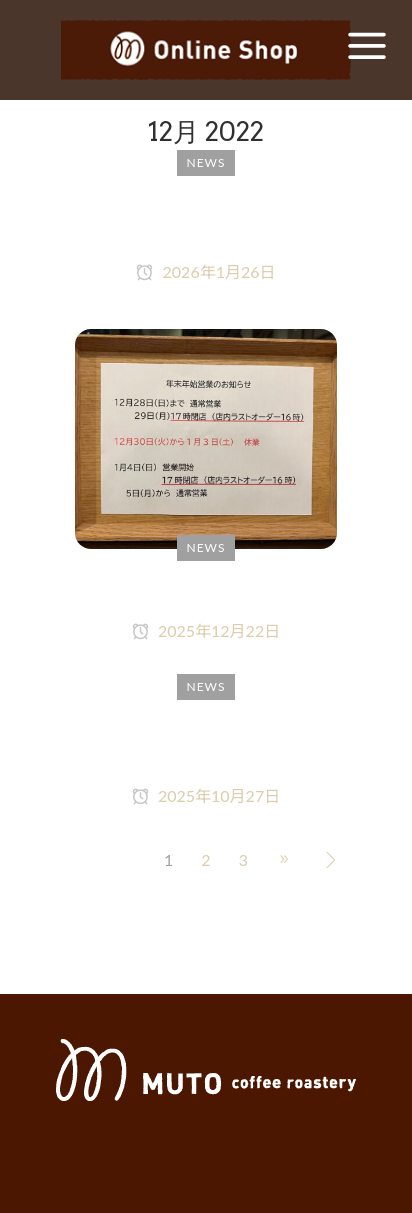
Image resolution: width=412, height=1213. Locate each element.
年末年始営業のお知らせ (206, 590)
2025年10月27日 (206, 795)
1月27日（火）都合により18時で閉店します (205, 218)
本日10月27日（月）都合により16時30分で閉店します (206, 742)
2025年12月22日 (206, 630)
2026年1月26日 (205, 271)
